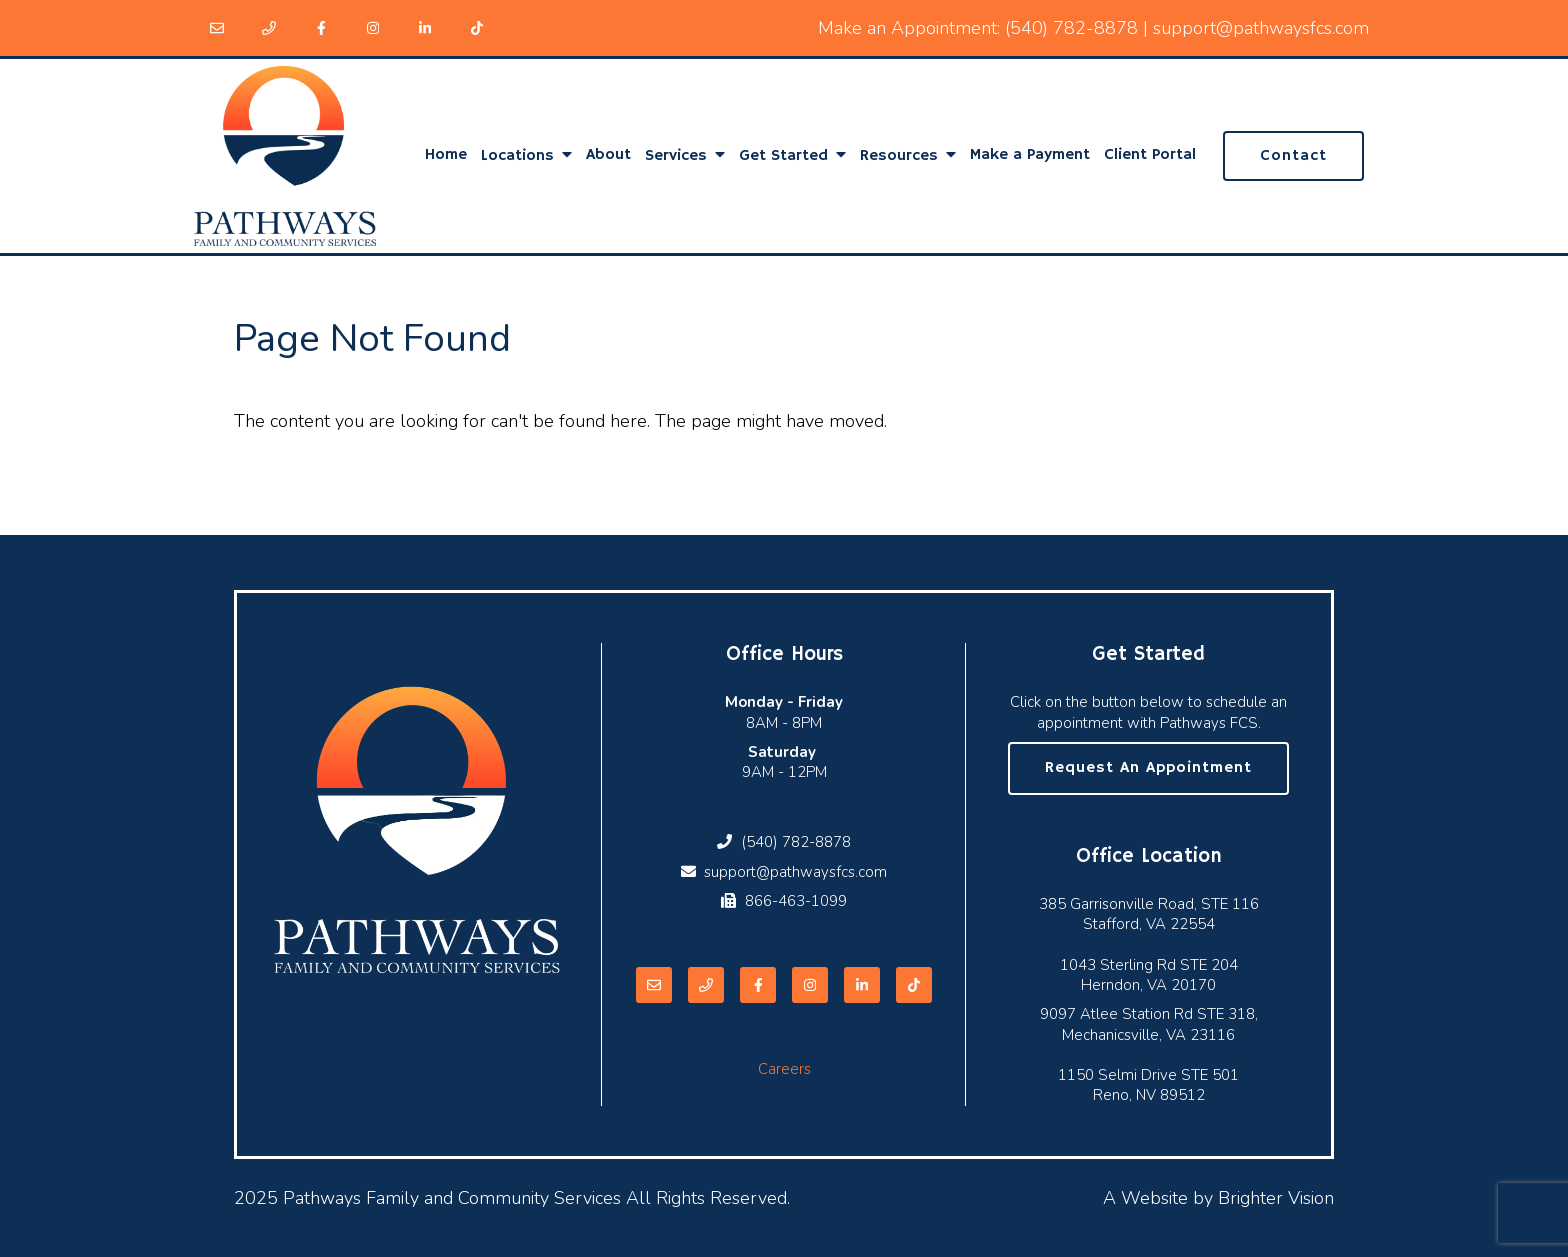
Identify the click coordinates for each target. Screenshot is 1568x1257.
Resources (899, 156)
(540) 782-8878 (1071, 28)
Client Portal (1150, 155)
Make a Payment (1030, 155)
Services (676, 156)
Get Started (783, 156)
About (608, 155)
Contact (1293, 156)
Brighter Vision (1276, 1198)
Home (446, 155)
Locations (517, 156)
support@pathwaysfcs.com (1261, 28)
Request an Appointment (1148, 768)
